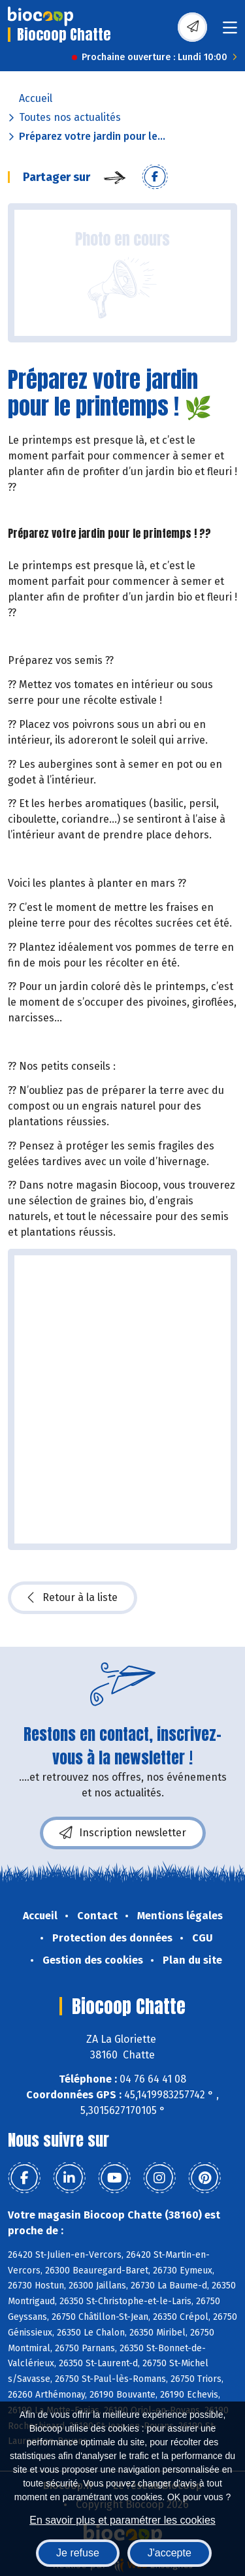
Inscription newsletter (122, 1833)
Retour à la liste (72, 1597)
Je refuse (77, 2552)
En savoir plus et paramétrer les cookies (122, 2520)
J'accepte (169, 2552)
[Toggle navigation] (230, 32)
